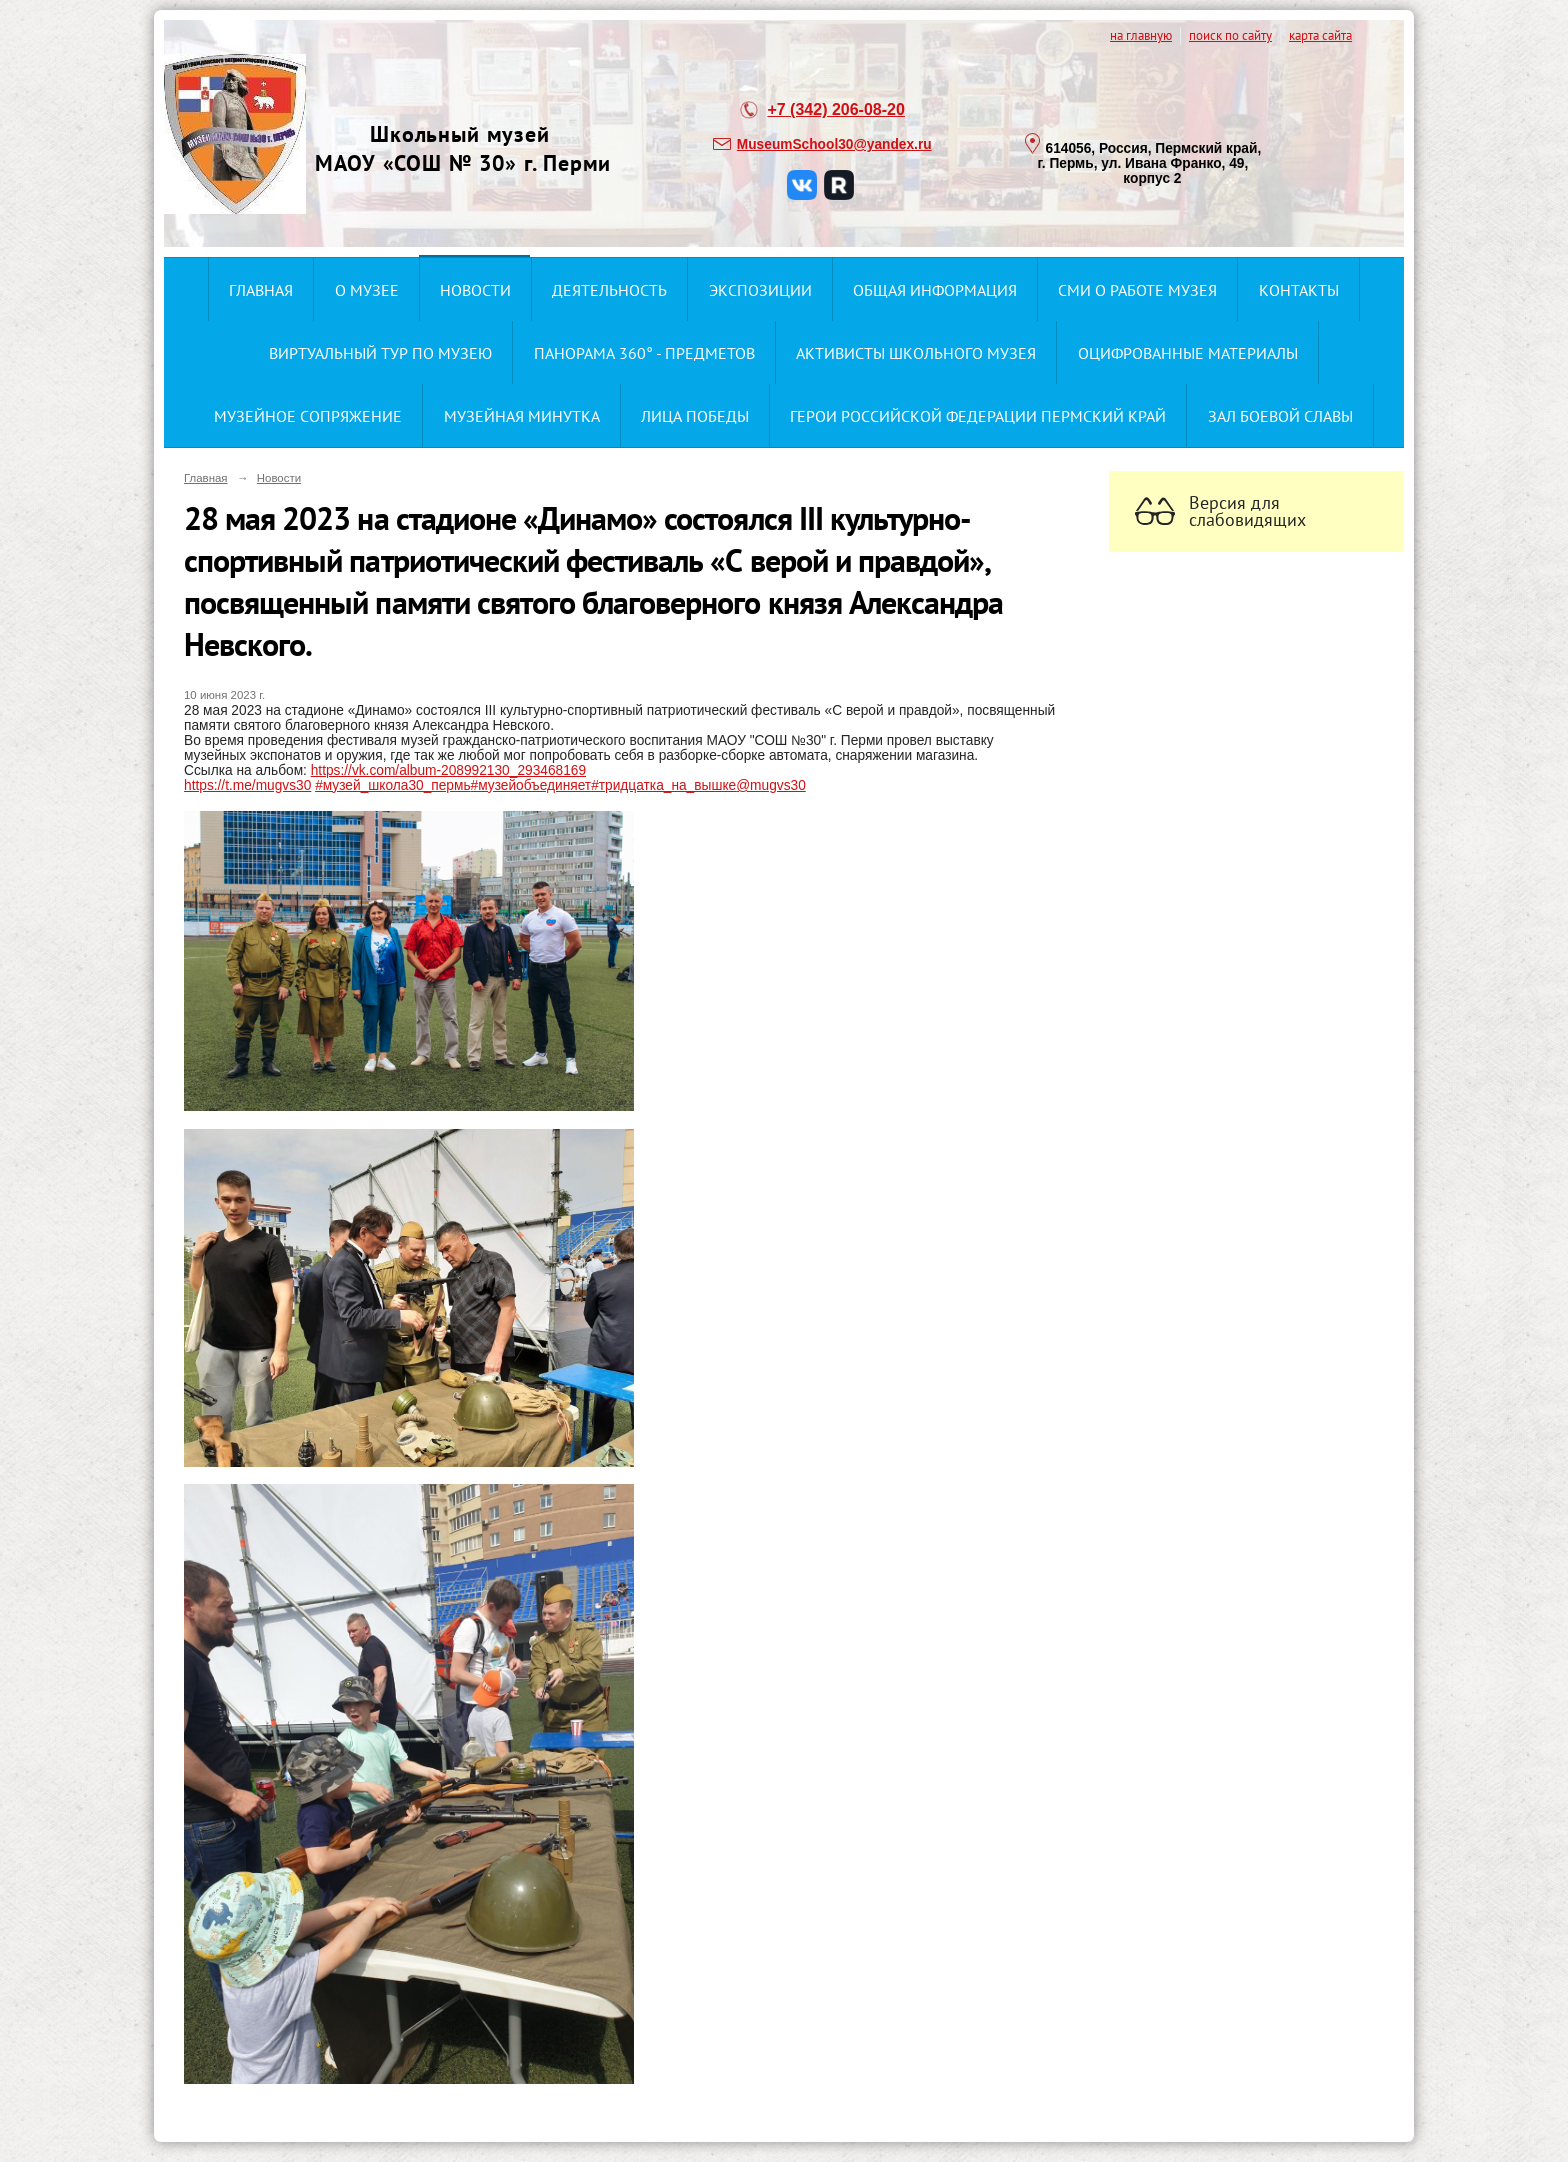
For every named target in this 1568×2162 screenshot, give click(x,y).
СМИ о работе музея (1137, 290)
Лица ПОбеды (695, 416)
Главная (261, 290)
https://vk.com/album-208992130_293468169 (448, 770)
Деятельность (609, 290)
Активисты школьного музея (916, 353)
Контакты (1299, 290)
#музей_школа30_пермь (392, 785)
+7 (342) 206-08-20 (835, 109)
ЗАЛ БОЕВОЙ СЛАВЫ (1280, 416)
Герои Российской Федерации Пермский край (978, 416)
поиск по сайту (1230, 35)
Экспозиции (760, 290)
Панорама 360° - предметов (644, 353)
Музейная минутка (522, 416)
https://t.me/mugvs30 (247, 785)
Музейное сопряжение (308, 416)
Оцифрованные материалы (1188, 353)
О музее (367, 290)
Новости (475, 290)
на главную (1141, 35)
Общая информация (935, 290)
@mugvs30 (771, 785)
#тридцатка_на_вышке (663, 785)
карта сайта (1320, 35)
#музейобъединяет (531, 785)
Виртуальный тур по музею (380, 353)
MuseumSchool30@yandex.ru (834, 144)
